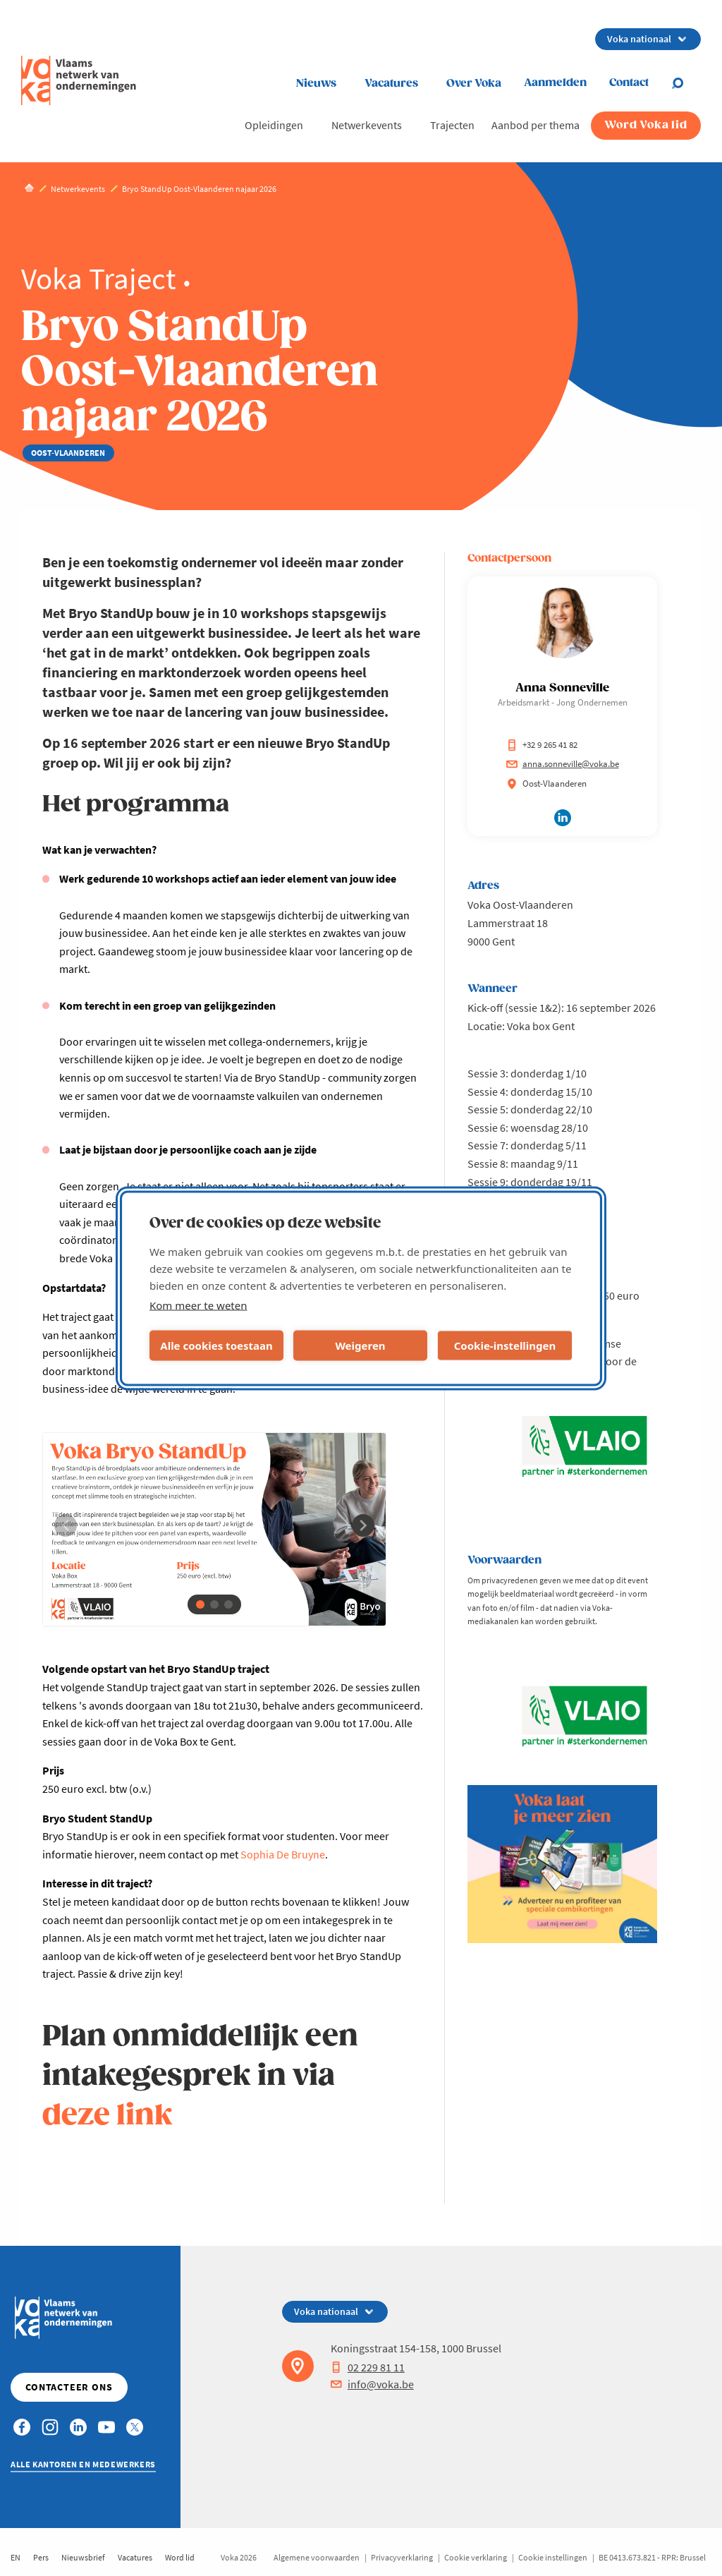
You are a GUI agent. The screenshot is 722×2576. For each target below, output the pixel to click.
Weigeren (360, 1345)
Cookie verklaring (475, 2557)
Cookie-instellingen (505, 1345)
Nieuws (316, 83)
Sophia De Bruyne (282, 1854)
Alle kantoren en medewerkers (83, 2464)
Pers (41, 2557)
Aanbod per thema (535, 125)
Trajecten (452, 125)
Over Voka (473, 83)
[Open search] (686, 83)
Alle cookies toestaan (216, 1345)
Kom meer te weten (198, 1305)
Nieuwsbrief (83, 2557)
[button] (200, 1604)
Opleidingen (274, 125)
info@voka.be (372, 2384)
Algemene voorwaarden (317, 2557)
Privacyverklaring (402, 2557)
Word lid (180, 2557)
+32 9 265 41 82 (541, 745)
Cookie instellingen (552, 2557)
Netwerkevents (366, 125)
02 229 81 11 (368, 2367)
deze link (107, 2116)
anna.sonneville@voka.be (562, 764)
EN (15, 2557)
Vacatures (391, 83)
